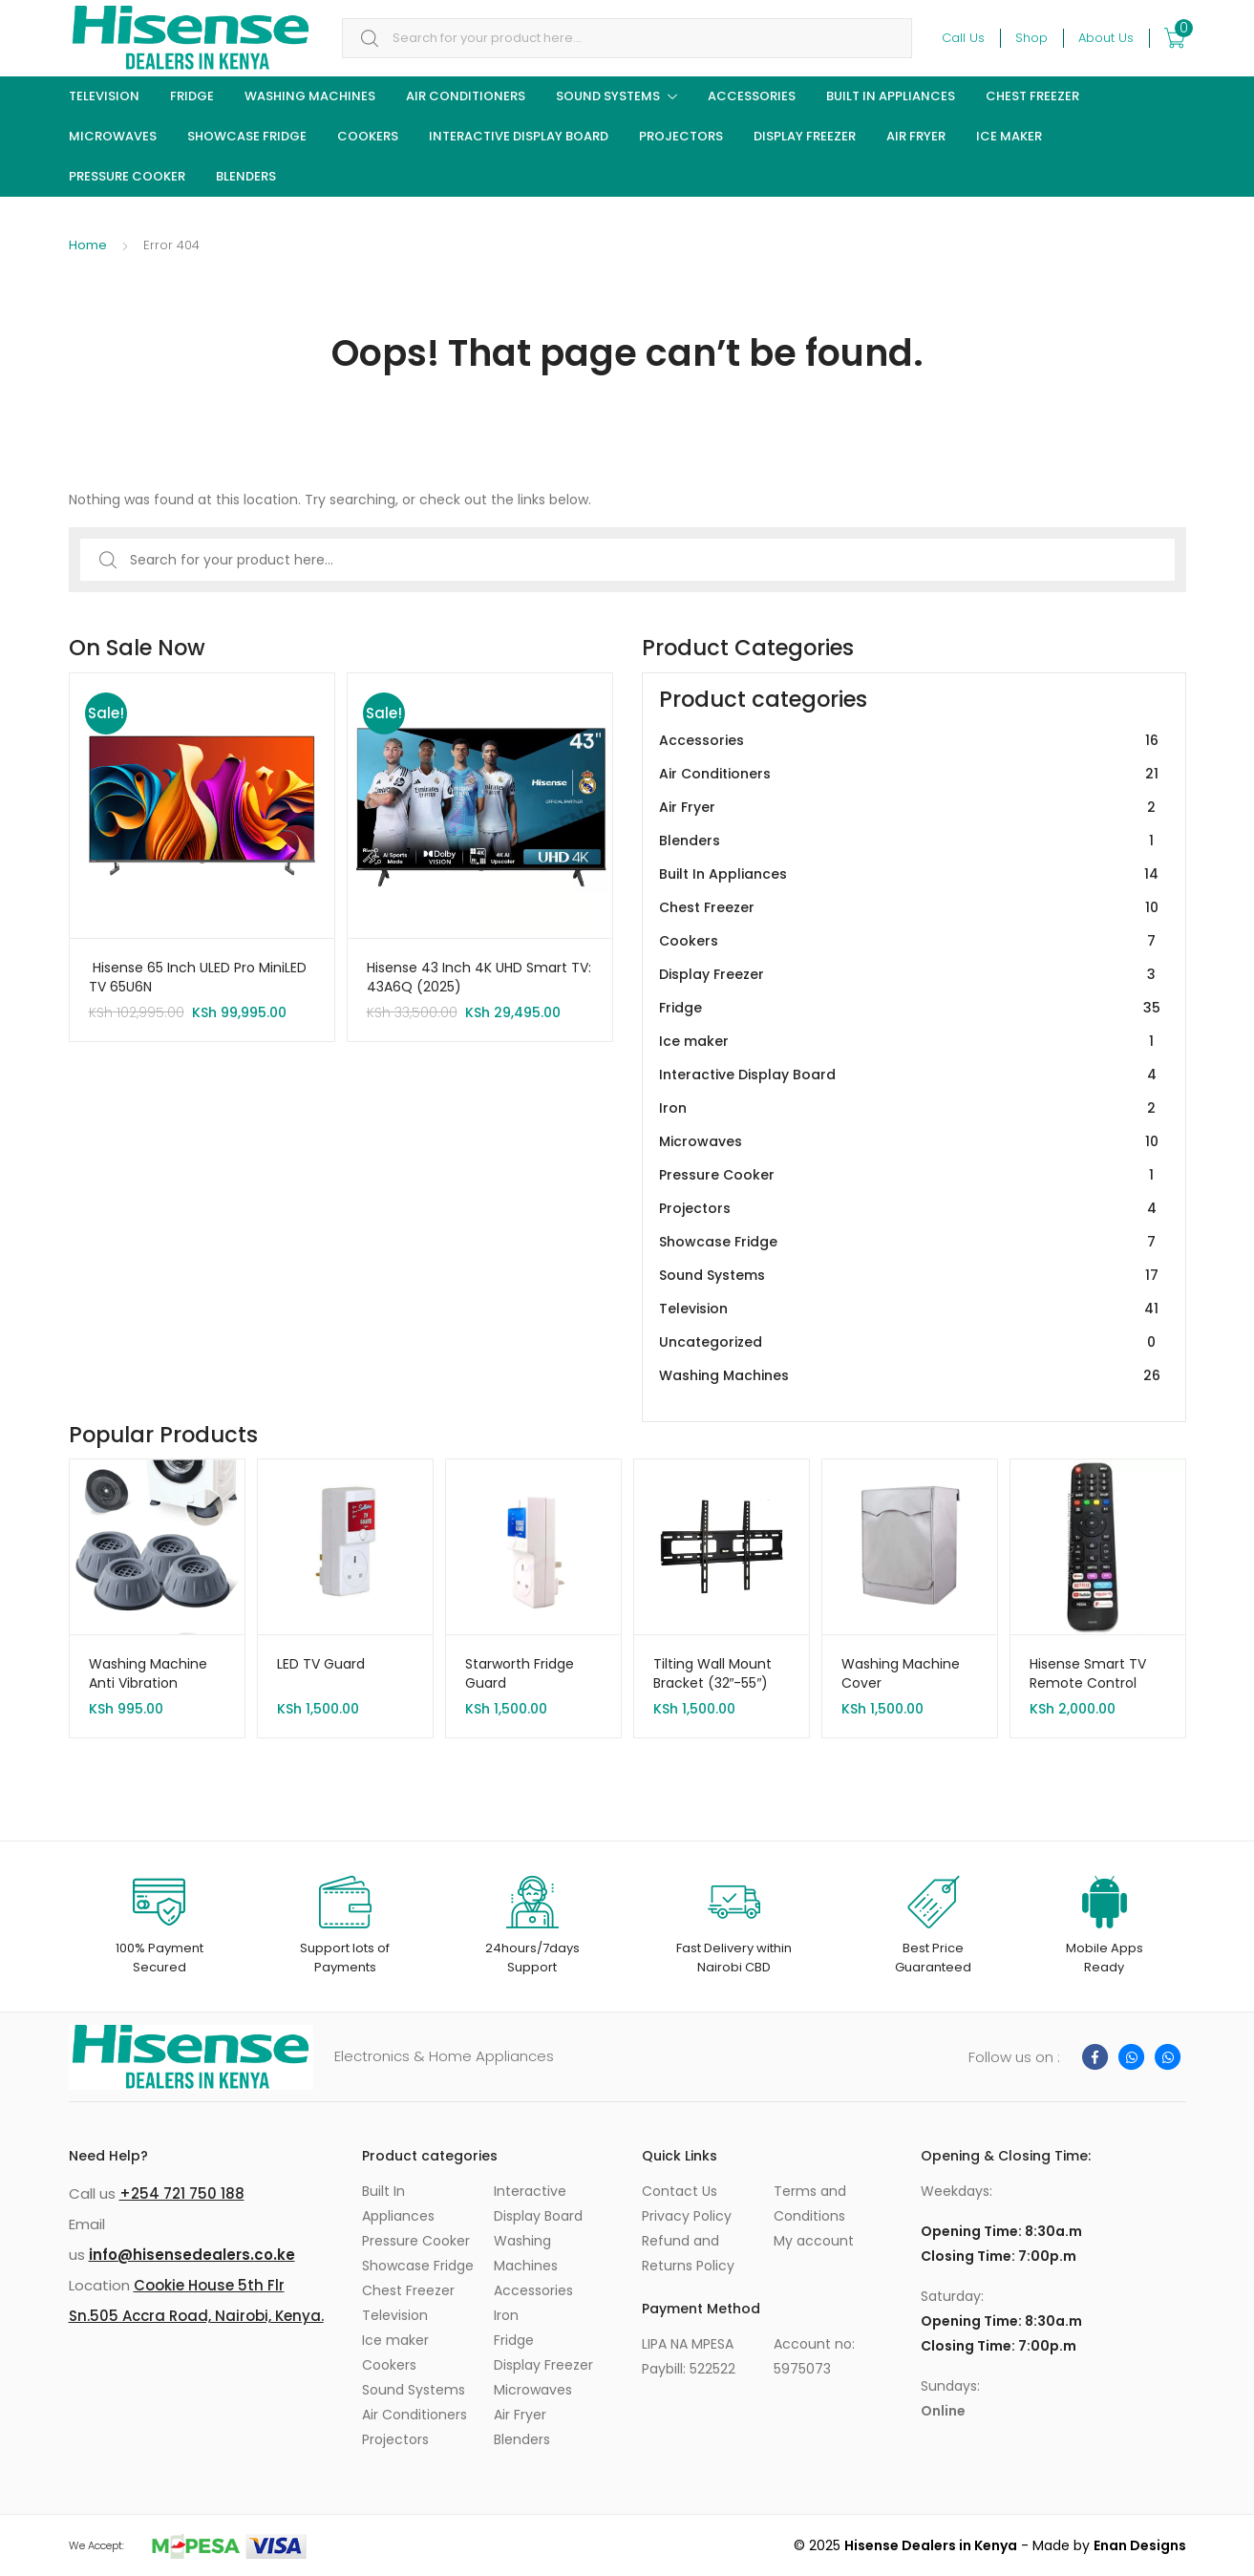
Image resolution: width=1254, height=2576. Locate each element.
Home (88, 245)
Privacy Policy (687, 2215)
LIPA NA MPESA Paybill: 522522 (688, 2356)
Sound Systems (608, 96)
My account (814, 2240)
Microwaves (113, 136)
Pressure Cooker (127, 176)
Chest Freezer (1032, 96)
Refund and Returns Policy (688, 2253)
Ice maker (1009, 136)
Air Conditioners (465, 96)
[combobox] (627, 38)
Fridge (192, 96)
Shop (1031, 38)
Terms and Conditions (810, 2203)
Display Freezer (805, 136)
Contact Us (679, 2191)
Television (104, 96)
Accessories (752, 96)
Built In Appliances (890, 96)
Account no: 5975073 (814, 2356)
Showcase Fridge (247, 136)
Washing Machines (309, 96)
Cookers (367, 136)
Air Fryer (916, 136)
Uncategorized (910, 1342)
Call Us (963, 38)
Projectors (681, 136)
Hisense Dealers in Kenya (930, 2545)
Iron (910, 1108)
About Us (1106, 38)
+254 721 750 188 (181, 2193)
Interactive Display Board (518, 136)
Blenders (246, 176)
